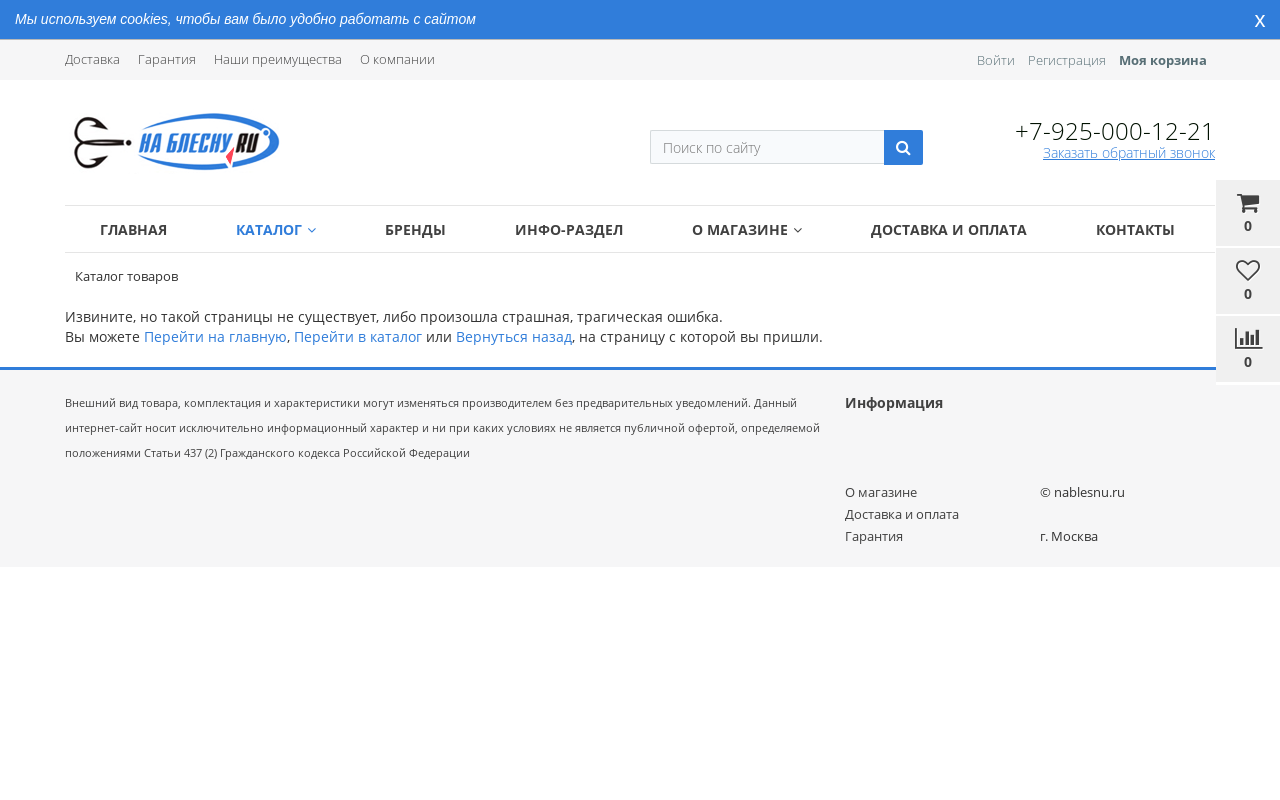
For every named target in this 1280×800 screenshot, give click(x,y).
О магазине (747, 229)
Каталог (276, 229)
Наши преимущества (278, 59)
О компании (397, 59)
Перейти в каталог (358, 336)
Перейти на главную (215, 336)
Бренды (415, 229)
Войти (996, 60)
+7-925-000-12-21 (1115, 130)
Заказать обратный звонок (1129, 152)
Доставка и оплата (949, 229)
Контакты (1135, 229)
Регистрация (1067, 60)
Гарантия (167, 59)
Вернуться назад (514, 336)
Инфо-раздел (569, 229)
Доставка (92, 59)
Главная (133, 229)
